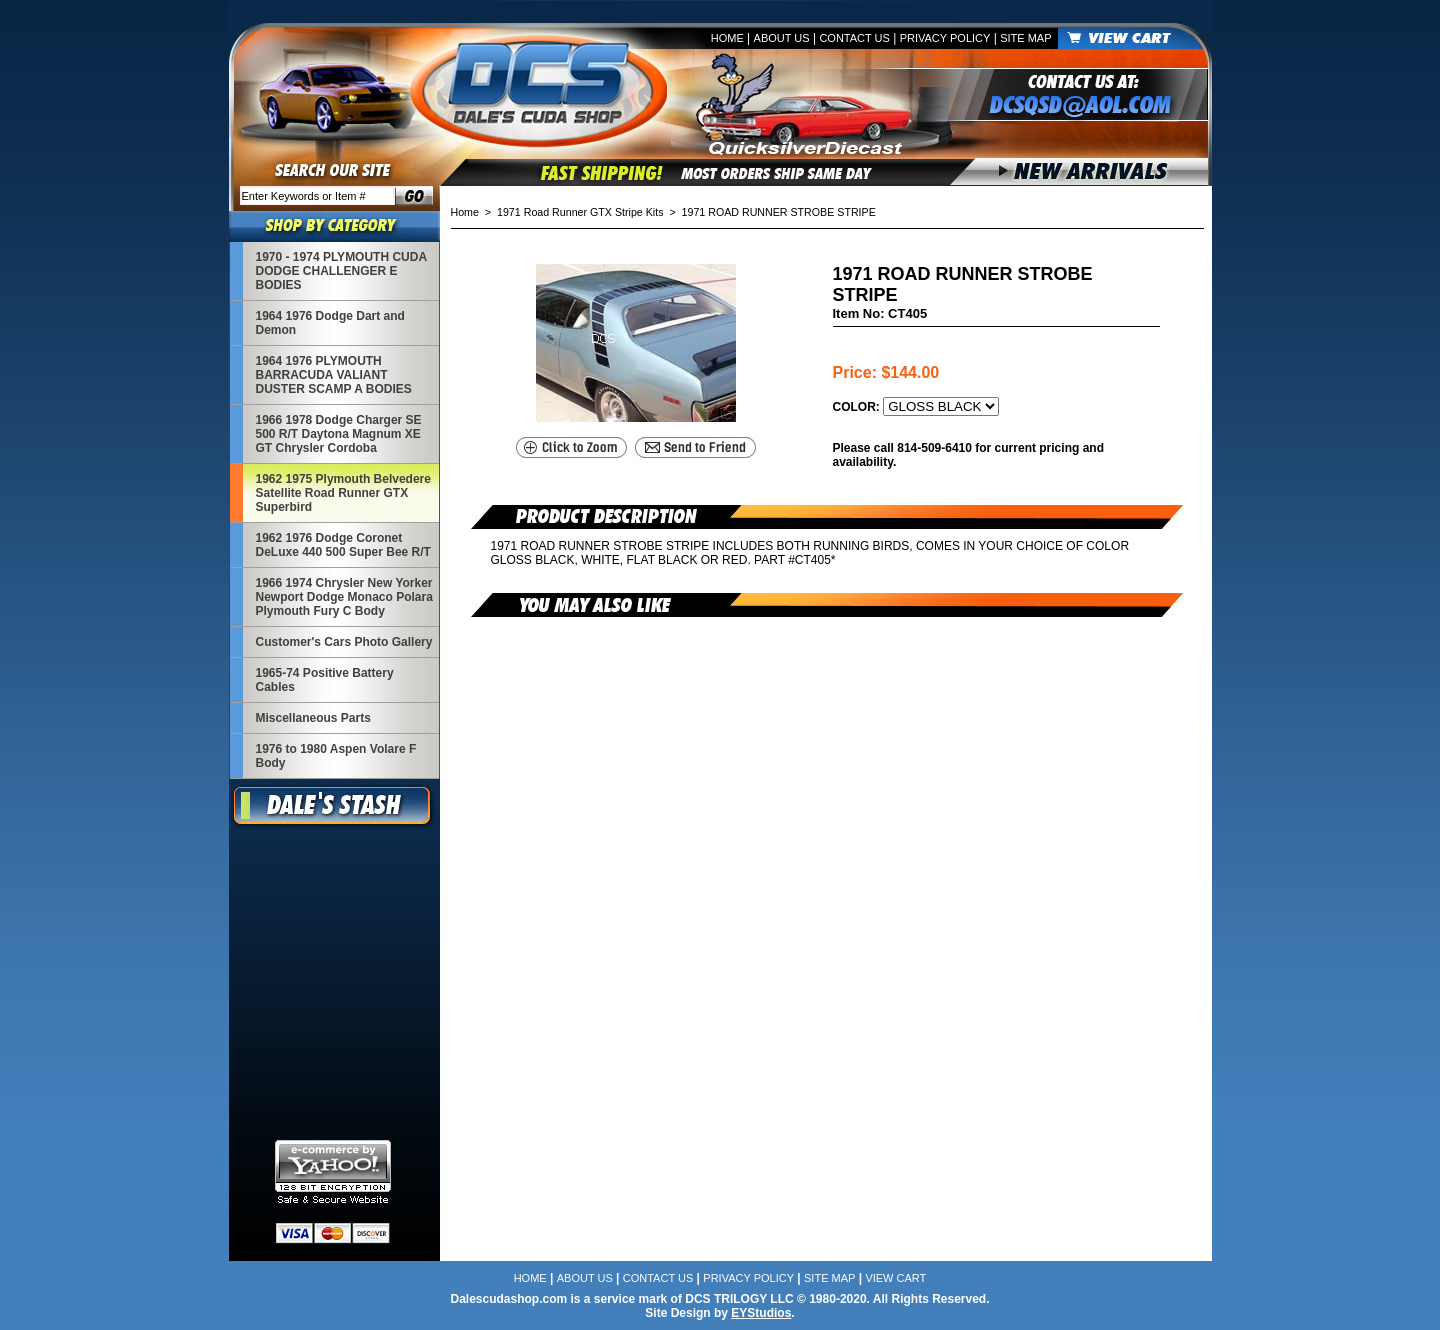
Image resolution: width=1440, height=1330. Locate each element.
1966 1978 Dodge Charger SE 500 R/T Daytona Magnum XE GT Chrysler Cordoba (339, 434)
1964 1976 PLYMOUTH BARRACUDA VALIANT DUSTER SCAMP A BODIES (334, 375)
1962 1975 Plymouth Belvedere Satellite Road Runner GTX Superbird (343, 493)
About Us (782, 38)
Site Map (1025, 38)
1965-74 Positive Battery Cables (325, 680)
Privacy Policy (945, 38)
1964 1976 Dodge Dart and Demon (330, 323)
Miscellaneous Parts (313, 718)
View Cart (895, 1278)
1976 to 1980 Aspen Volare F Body (336, 756)
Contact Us (854, 38)
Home (727, 38)
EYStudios (761, 1313)
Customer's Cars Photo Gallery (344, 642)
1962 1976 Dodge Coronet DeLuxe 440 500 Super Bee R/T (343, 545)
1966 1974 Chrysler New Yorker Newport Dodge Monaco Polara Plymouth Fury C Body (344, 597)
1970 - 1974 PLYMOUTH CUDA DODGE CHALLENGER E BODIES (341, 271)
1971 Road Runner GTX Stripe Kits (580, 212)
